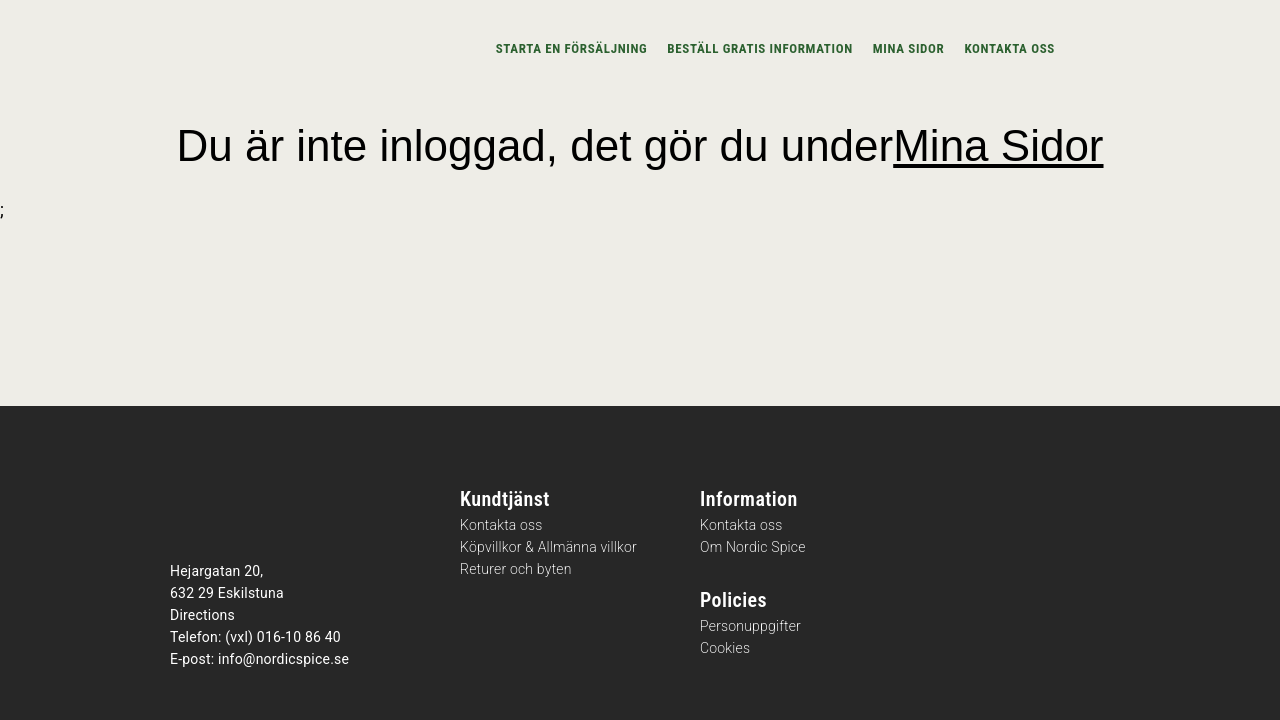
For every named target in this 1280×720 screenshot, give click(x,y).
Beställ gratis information (760, 48)
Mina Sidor (998, 145)
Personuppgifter (750, 626)
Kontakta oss (1009, 48)
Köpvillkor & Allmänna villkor (548, 547)
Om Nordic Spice (753, 547)
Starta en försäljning (572, 48)
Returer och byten (516, 569)
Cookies (725, 648)
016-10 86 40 (299, 637)
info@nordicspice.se (283, 659)
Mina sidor (909, 48)
